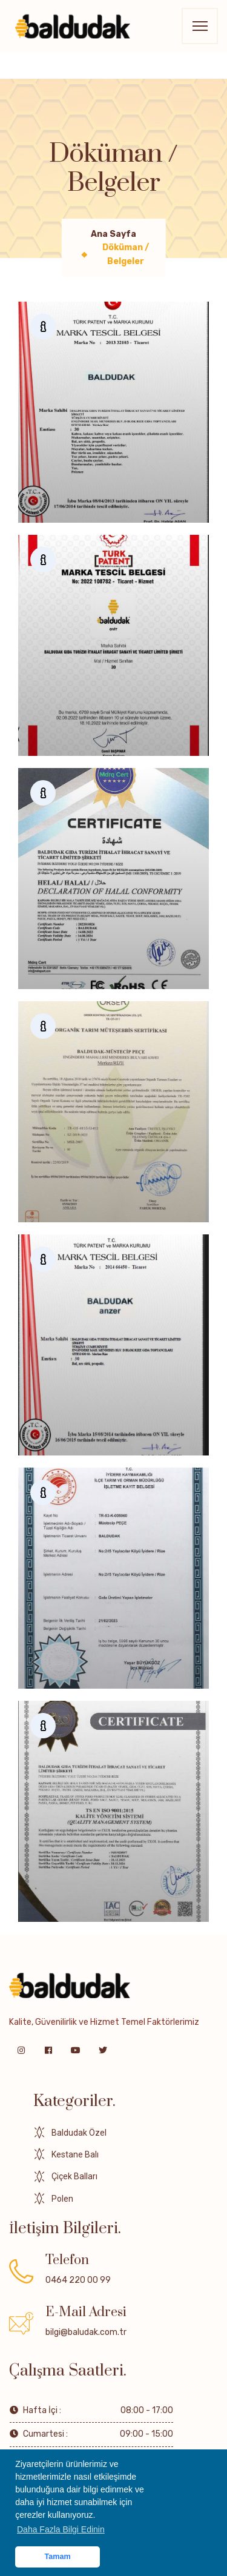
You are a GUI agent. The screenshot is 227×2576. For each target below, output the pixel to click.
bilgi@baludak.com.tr (86, 2332)
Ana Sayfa (113, 234)
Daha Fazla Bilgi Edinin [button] (61, 2529)
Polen (62, 2199)
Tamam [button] (58, 2556)
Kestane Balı (75, 2154)
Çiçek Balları (74, 2176)
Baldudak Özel (79, 2132)
